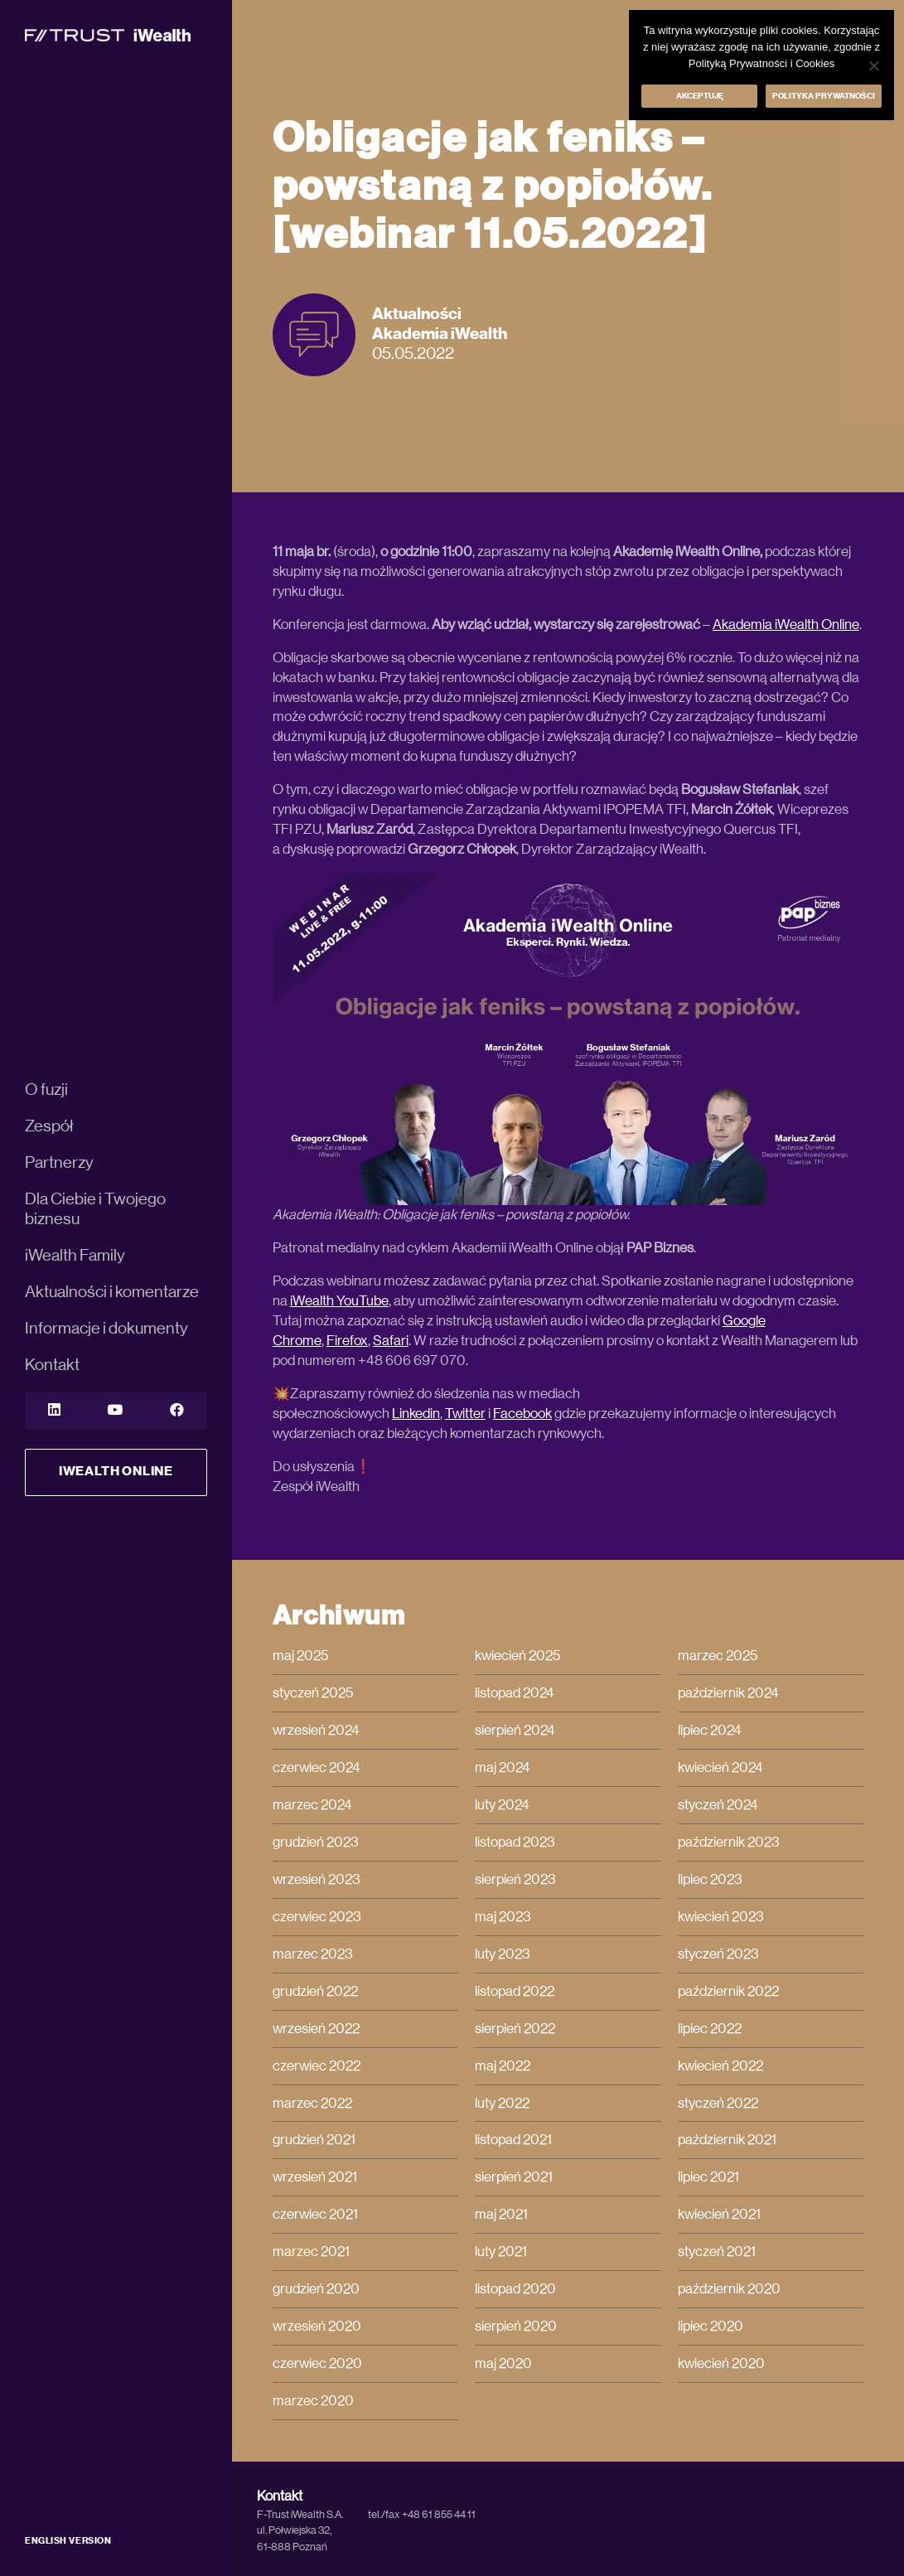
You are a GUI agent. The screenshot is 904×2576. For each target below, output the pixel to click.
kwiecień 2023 (721, 1917)
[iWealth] (108, 34)
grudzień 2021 (314, 2140)
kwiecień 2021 (719, 2214)
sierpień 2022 (515, 2029)
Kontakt (52, 1365)
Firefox (347, 1341)
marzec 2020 (313, 2401)
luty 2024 (502, 1805)
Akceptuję (699, 96)
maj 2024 (502, 1767)
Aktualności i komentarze (112, 1292)
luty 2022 (502, 2103)
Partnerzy (59, 1163)
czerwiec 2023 (317, 1917)
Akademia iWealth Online (786, 624)
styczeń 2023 (718, 1954)
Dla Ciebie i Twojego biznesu (95, 1209)
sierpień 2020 (516, 2326)
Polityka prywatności (823, 96)
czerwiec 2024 (316, 1767)
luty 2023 (502, 1954)
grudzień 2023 (316, 1842)
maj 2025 (300, 1656)
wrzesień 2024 (316, 1730)
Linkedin (416, 1414)
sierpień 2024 (515, 1730)
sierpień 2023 (515, 1879)
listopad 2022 (514, 1991)
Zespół (49, 1126)
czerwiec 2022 (316, 2066)
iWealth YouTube (339, 1301)
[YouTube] (115, 1410)
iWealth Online (116, 1471)
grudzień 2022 (315, 1991)
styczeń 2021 (717, 2251)
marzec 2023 (313, 1954)
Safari (390, 1341)
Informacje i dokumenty (106, 1328)
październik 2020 (729, 2289)
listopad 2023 (515, 1842)
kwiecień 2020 (721, 2363)
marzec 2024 (312, 1805)
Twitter (465, 1414)
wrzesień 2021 (315, 2177)
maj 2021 (501, 2214)
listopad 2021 (513, 2140)
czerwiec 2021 (315, 2214)
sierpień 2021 (514, 2177)
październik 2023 (729, 1842)
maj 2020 (503, 2363)
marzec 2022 (312, 2103)
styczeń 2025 (313, 1693)
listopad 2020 (515, 2289)
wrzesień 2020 (317, 2326)
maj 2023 (503, 1917)
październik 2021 (727, 2140)
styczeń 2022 (718, 2103)
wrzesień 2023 (316, 1879)
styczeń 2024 (718, 1805)
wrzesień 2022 (316, 2029)
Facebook (522, 1414)
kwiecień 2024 (720, 1767)
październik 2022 (728, 1991)
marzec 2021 (311, 2251)
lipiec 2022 (710, 2029)
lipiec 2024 (710, 1730)
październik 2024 (728, 1693)
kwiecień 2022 (720, 2066)
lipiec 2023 (710, 1879)
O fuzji (46, 1090)
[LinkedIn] (54, 1410)
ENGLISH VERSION (68, 2540)
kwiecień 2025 (517, 1656)
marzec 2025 (717, 1656)
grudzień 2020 (316, 2289)
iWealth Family (75, 1255)
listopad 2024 (514, 1693)
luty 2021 (501, 2251)
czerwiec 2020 (317, 2363)
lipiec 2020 (710, 2326)
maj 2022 (502, 2066)
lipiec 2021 (708, 2177)
